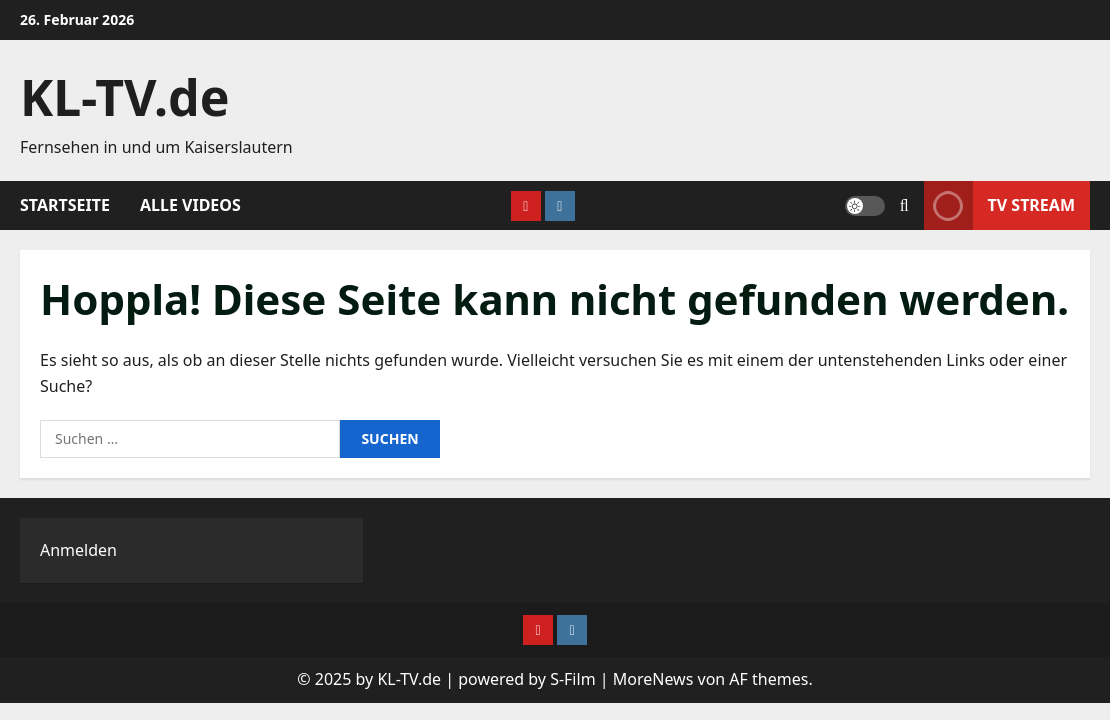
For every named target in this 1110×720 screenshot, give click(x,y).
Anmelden (78, 550)
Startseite (65, 205)
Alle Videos (190, 205)
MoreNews (653, 679)
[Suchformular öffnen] (904, 205)
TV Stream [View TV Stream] (999, 205)
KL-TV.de (125, 97)
